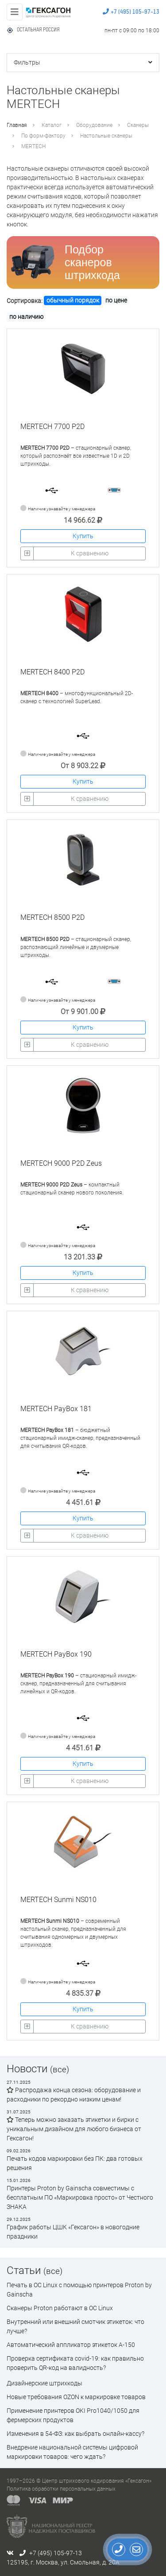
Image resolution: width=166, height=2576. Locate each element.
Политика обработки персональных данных (61, 2489)
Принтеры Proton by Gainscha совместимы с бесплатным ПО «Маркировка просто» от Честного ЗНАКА (80, 2197)
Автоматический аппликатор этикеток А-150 (71, 2344)
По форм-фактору (43, 136)
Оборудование (94, 125)
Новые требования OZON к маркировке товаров (76, 2396)
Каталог (52, 125)
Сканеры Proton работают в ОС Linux (60, 2308)
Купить (83, 536)
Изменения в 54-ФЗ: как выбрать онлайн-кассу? (75, 2433)
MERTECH (33, 146)
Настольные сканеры (106, 136)
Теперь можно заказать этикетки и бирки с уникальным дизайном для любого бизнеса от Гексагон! (74, 2129)
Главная (17, 125)
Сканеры (138, 125)
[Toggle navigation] (15, 12)
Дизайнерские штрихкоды (44, 2383)
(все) (59, 2069)
